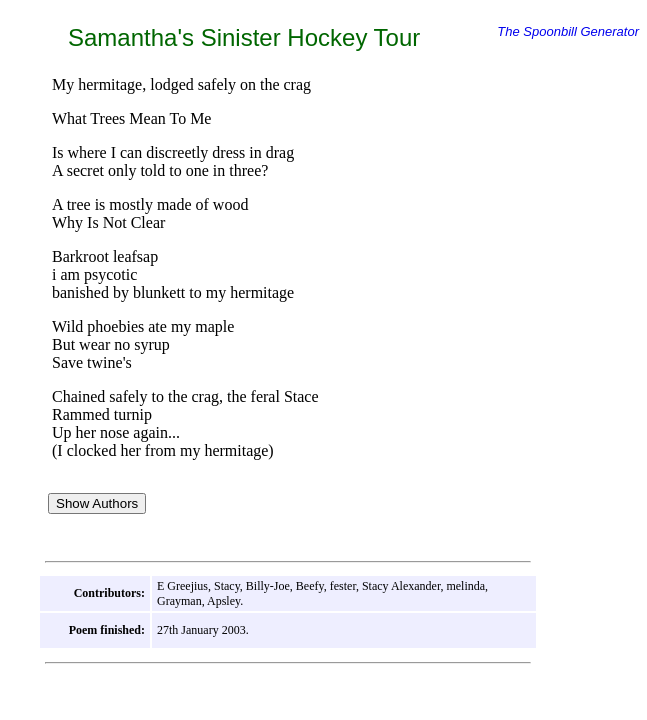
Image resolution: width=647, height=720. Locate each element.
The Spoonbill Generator (568, 31)
